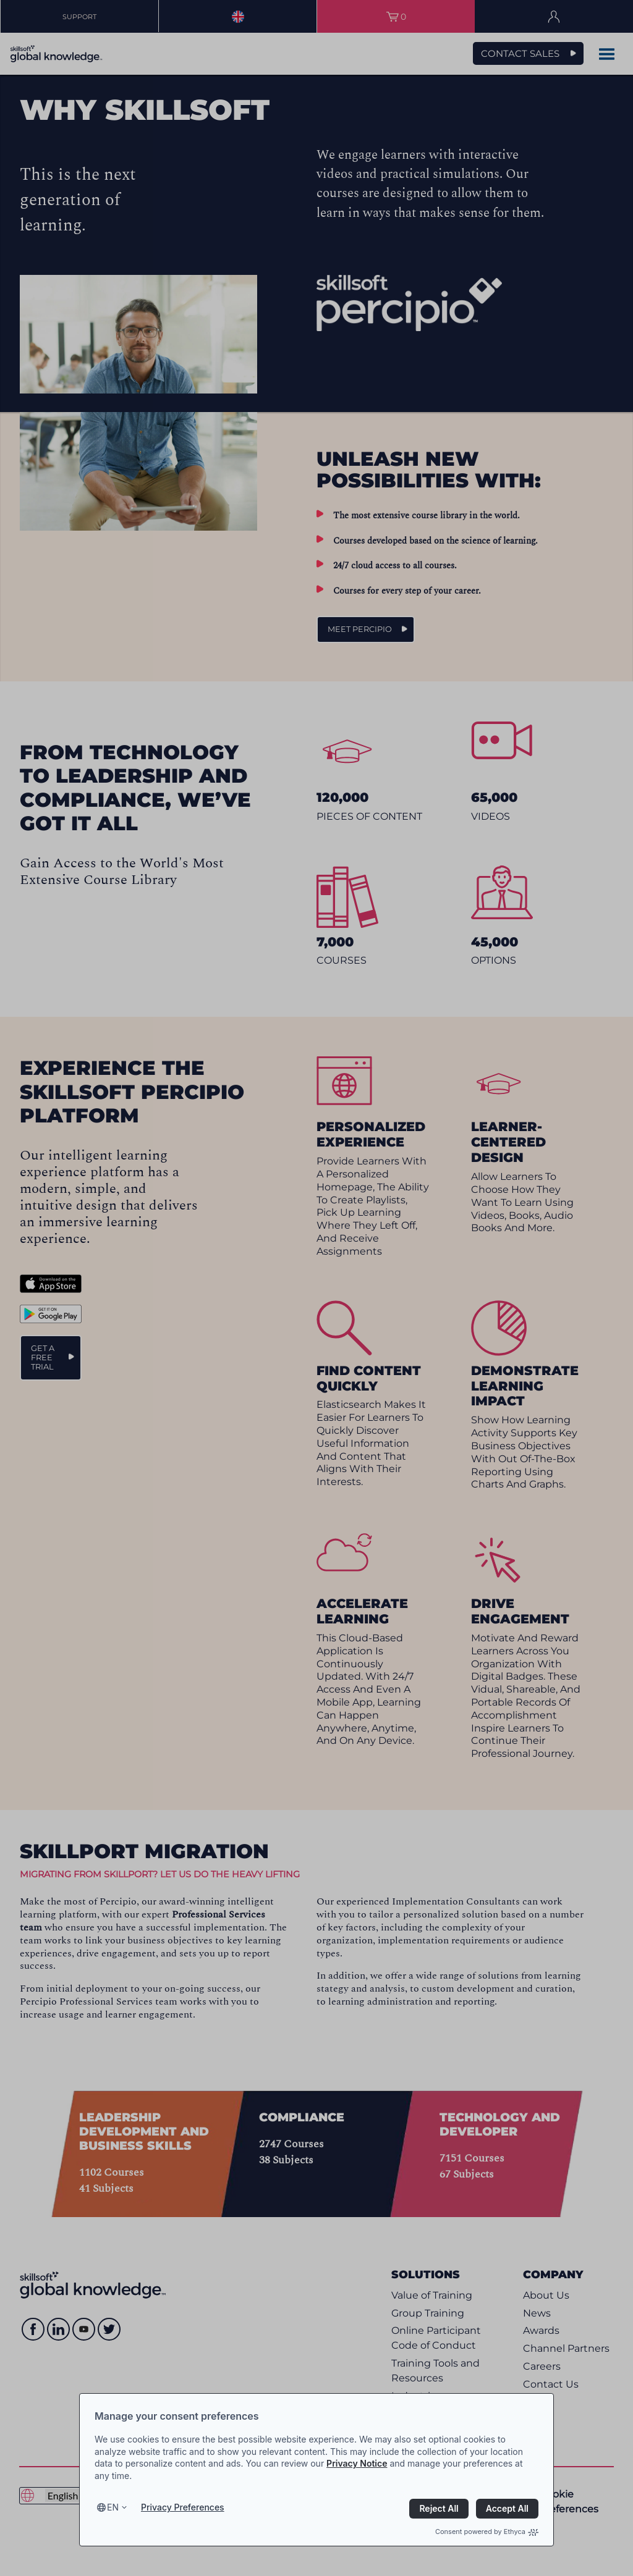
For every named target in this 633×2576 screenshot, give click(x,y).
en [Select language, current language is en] (113, 2507)
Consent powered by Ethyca (486, 2531)
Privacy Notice (356, 2463)
